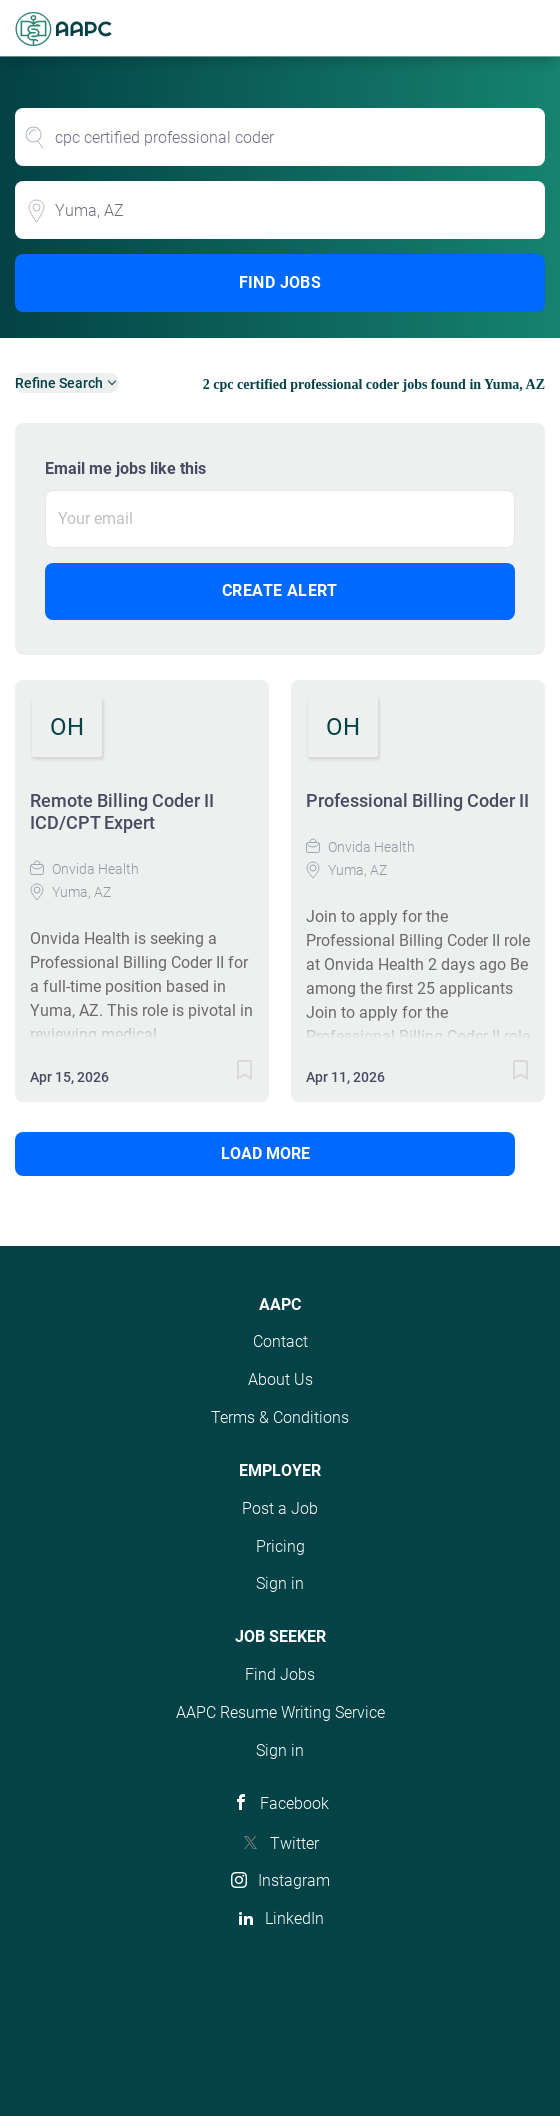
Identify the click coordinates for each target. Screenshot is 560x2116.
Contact (280, 1341)
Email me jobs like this (125, 468)
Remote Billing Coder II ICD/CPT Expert (122, 811)
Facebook (294, 1803)
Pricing (280, 1546)
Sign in (280, 1583)
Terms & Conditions (280, 1417)
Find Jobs (280, 282)
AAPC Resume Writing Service (280, 1712)
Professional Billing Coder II (417, 800)
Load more (265, 1153)
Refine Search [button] (59, 383)
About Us (280, 1379)
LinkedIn (294, 1918)
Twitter (294, 1843)
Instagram (294, 1880)
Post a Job (280, 1508)
